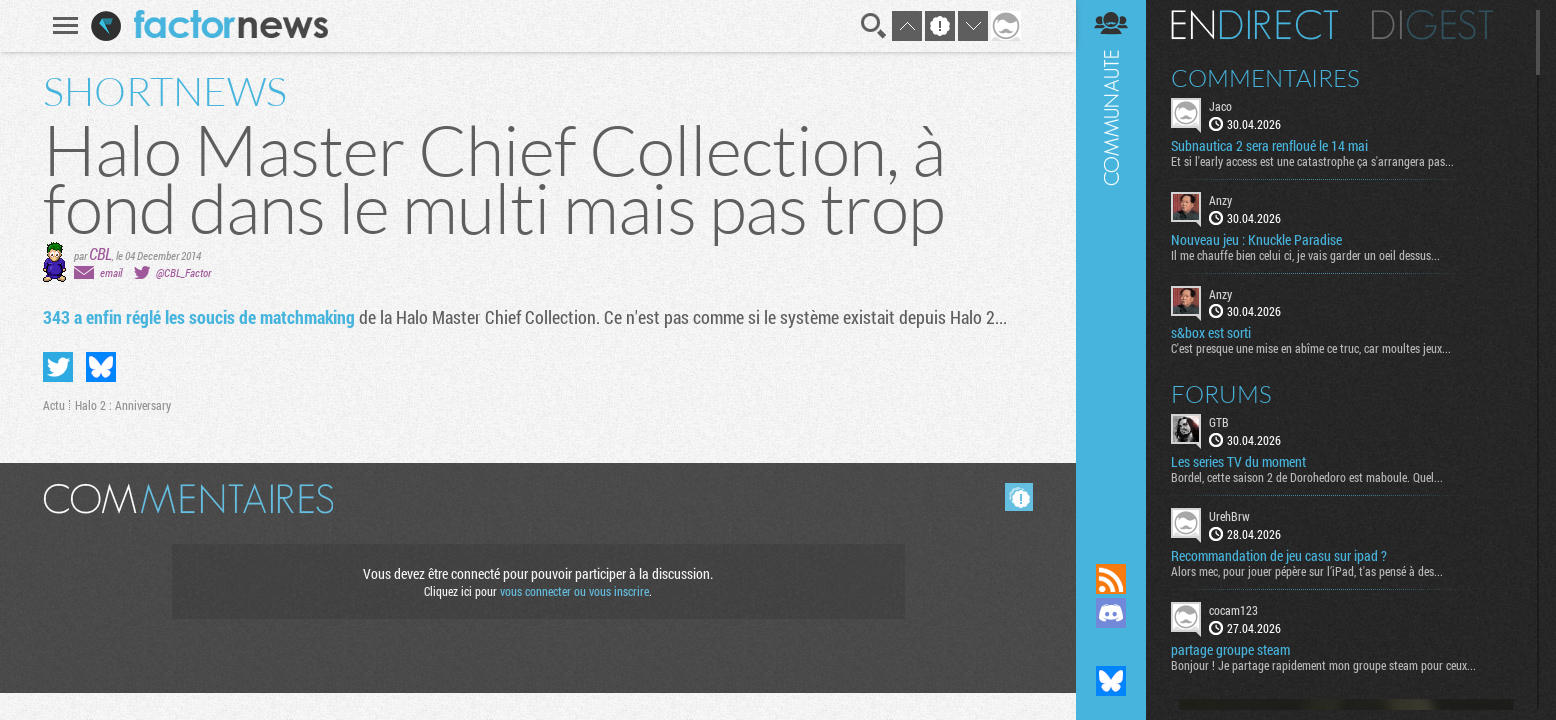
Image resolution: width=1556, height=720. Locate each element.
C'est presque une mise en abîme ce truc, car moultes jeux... (1311, 348)
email (111, 272)
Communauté (1111, 262)
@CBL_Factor (183, 272)
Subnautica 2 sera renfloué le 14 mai (1269, 146)
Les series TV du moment (1238, 462)
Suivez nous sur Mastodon (1111, 647)
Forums (1221, 394)
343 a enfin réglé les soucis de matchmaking (199, 317)
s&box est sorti (1211, 333)
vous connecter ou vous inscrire (574, 591)
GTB (1219, 422)
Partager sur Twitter (58, 367)
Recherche (874, 26)
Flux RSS (1111, 579)
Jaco (1220, 106)
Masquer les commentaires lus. (1019, 497)
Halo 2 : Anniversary (123, 405)
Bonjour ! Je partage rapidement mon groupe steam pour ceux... (1323, 665)
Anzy (1220, 200)
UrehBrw (1229, 516)
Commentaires (1265, 78)
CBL (100, 253)
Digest (1432, 25)
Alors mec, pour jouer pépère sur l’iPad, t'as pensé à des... (1307, 571)
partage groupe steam (1230, 650)
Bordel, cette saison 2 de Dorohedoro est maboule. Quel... (1307, 477)
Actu (54, 405)
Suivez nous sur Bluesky (1111, 681)
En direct (1254, 25)
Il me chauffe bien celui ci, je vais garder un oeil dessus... (1305, 255)
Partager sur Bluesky (101, 367)
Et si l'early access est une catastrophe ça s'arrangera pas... (1312, 161)
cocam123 (1233, 610)
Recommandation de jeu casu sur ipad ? (1279, 556)
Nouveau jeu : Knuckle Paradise (1256, 240)
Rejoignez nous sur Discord (1111, 613)
